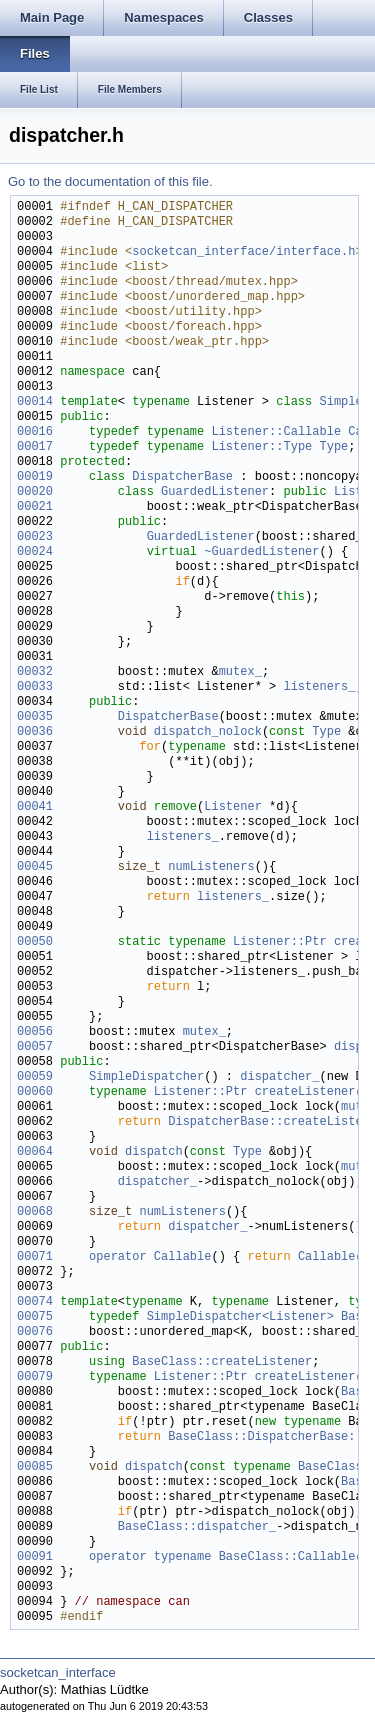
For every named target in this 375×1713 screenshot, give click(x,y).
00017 (35, 447)
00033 (35, 687)
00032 (35, 672)
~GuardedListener (261, 552)
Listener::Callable (276, 432)
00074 (35, 1302)
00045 (35, 867)
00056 (35, 1032)
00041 (35, 807)
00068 (35, 1212)
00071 (35, 1257)
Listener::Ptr (280, 942)
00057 (35, 1047)
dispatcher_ (279, 1077)
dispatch (154, 1152)
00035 (35, 717)
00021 (35, 507)
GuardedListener (215, 492)
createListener (305, 1092)
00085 (35, 1467)
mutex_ (240, 672)
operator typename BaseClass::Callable (222, 1557)
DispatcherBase (182, 477)
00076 (35, 1332)
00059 (35, 1077)
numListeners (211, 867)
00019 (35, 477)
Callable (327, 1257)
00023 (35, 537)
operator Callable (150, 1257)
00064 (35, 1152)
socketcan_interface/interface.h (243, 252)
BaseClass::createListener (222, 1362)
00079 (35, 1377)
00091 (35, 1557)
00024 (35, 552)
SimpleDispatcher (146, 1077)
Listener (233, 807)
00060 (35, 1092)
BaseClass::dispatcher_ (197, 1527)
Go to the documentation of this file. (110, 181)
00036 (35, 732)
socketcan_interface (58, 1672)
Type (333, 447)
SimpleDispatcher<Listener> (240, 1317)
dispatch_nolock (208, 732)
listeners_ (319, 687)
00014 (35, 402)
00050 (35, 942)
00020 (35, 492)
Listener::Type (261, 447)
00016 (35, 432)
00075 (35, 1317)
